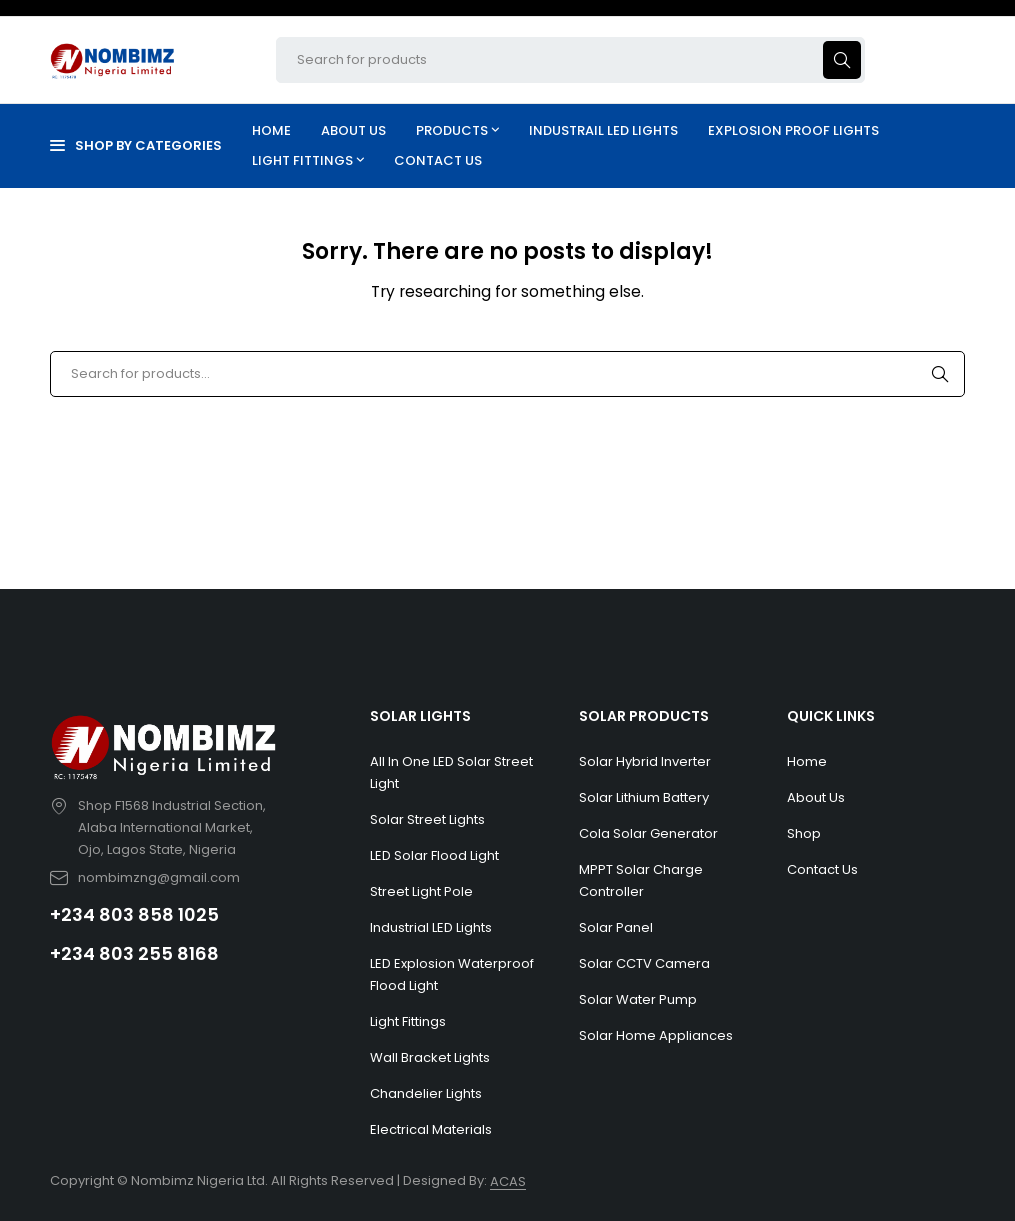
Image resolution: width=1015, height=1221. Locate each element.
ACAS (508, 1181)
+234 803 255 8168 (134, 953)
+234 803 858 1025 (134, 914)
